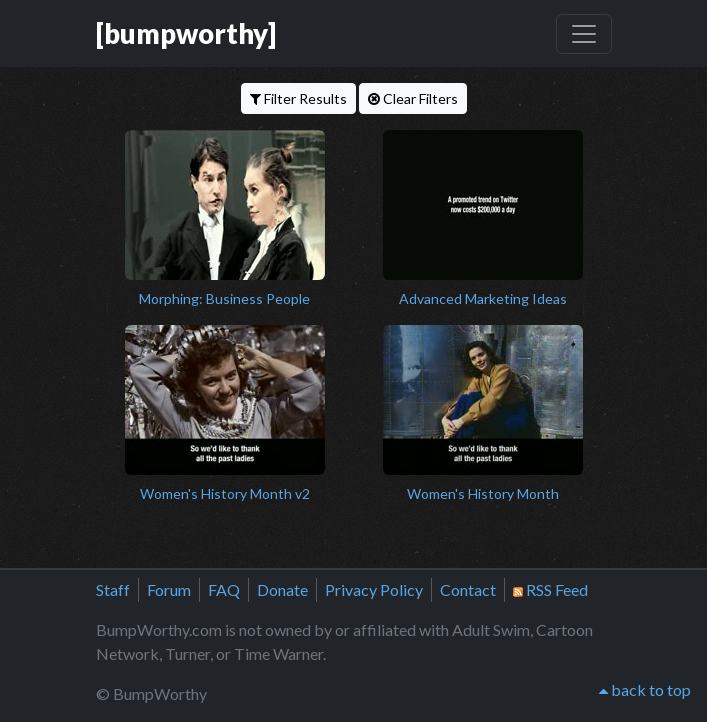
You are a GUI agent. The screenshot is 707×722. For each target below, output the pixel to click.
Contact (468, 589)
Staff (113, 589)
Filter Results (298, 98)
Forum (169, 589)
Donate (282, 589)
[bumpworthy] (186, 33)
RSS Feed (550, 589)
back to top (645, 689)
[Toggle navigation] (584, 34)
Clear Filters (413, 98)
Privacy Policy (374, 589)
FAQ (224, 589)
